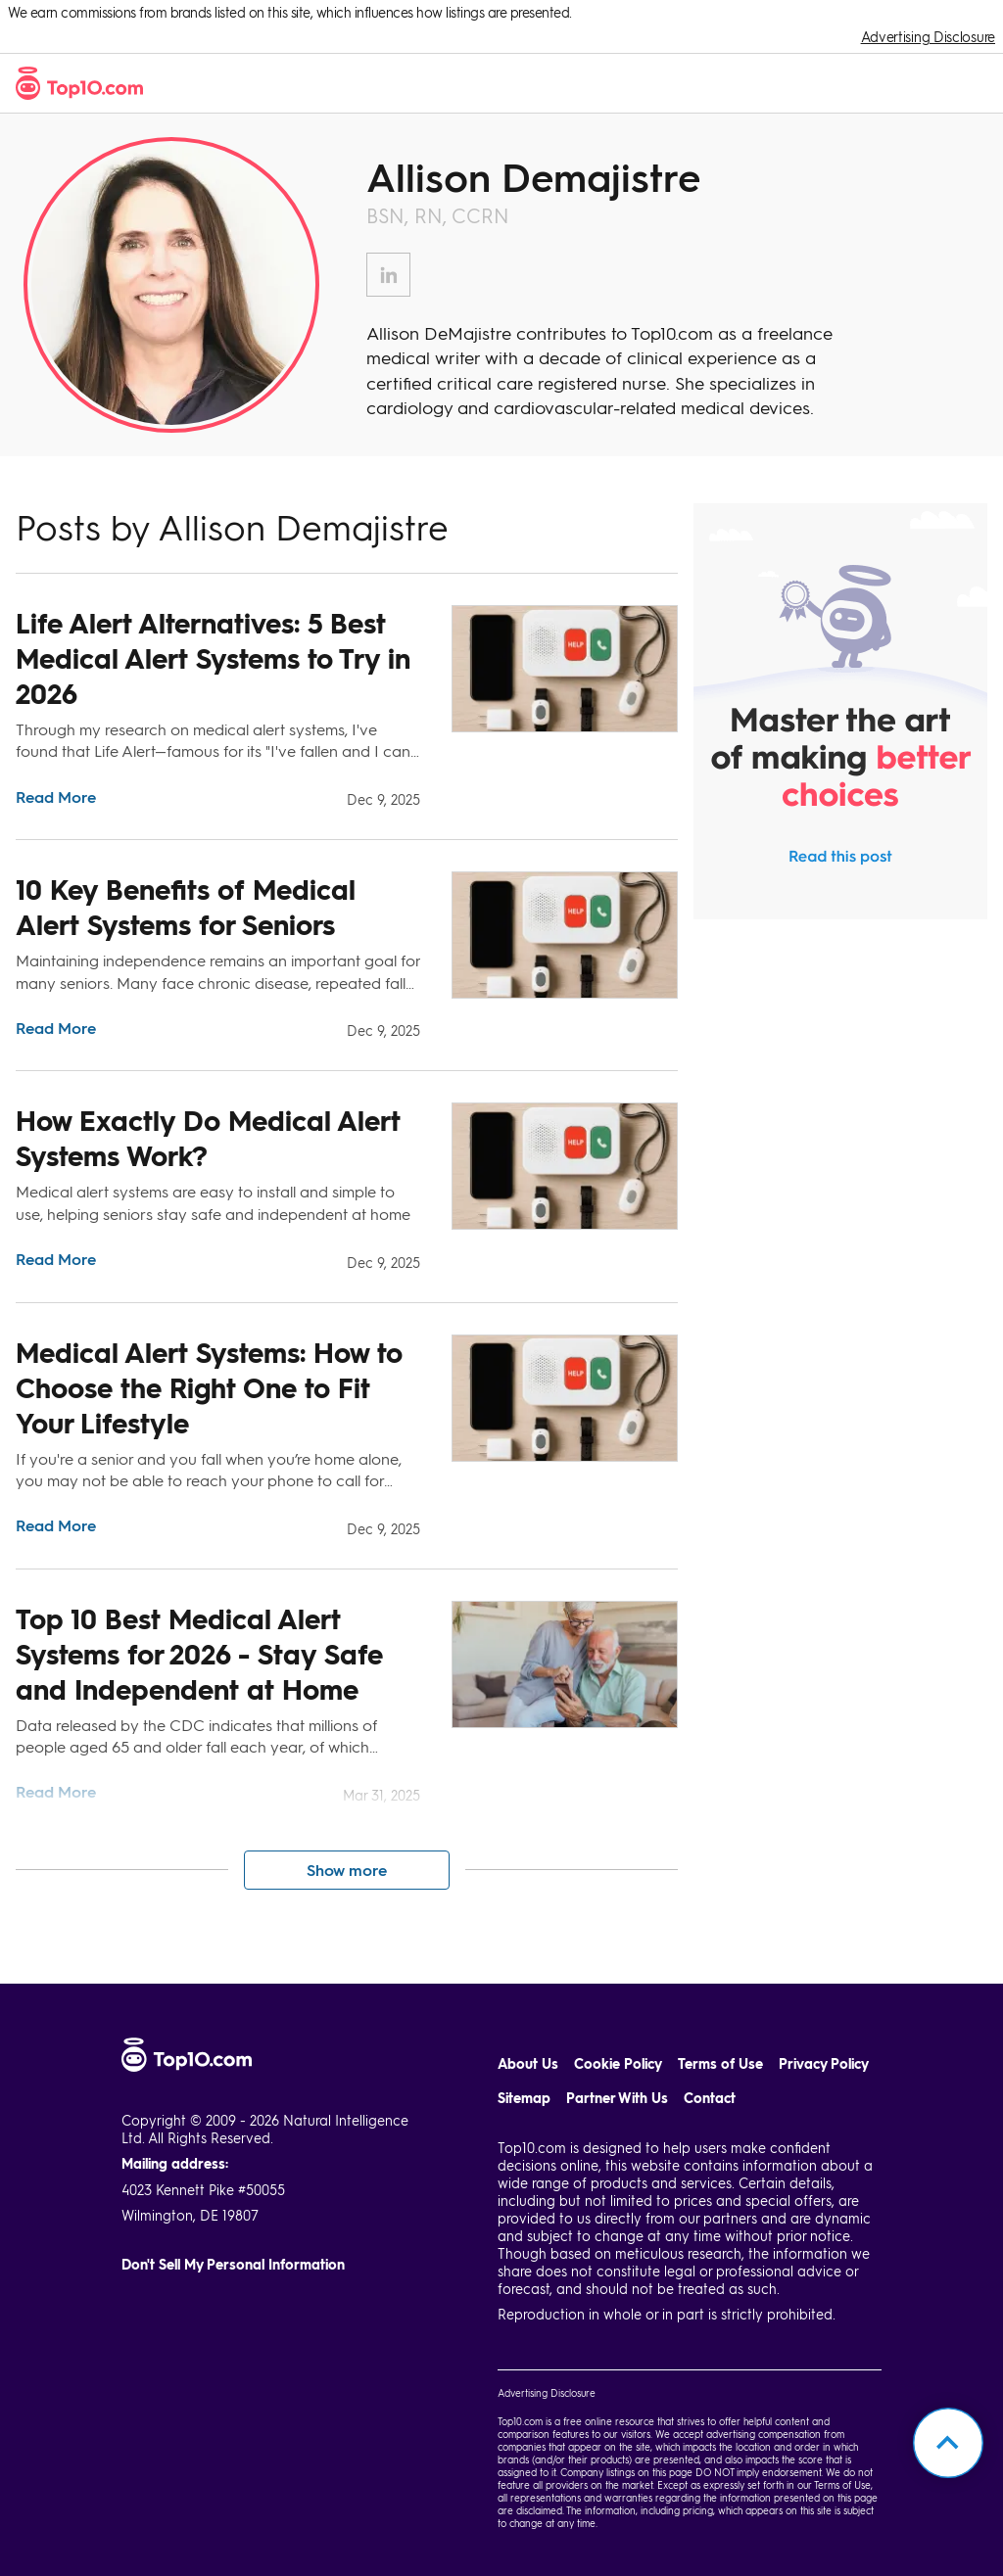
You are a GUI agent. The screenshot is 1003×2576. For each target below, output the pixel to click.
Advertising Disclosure (928, 36)
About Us (528, 2063)
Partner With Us (617, 2097)
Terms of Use (720, 2063)
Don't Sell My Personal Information (233, 2264)
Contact (710, 2097)
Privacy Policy (824, 2063)
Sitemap (524, 2097)
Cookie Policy (618, 2063)
